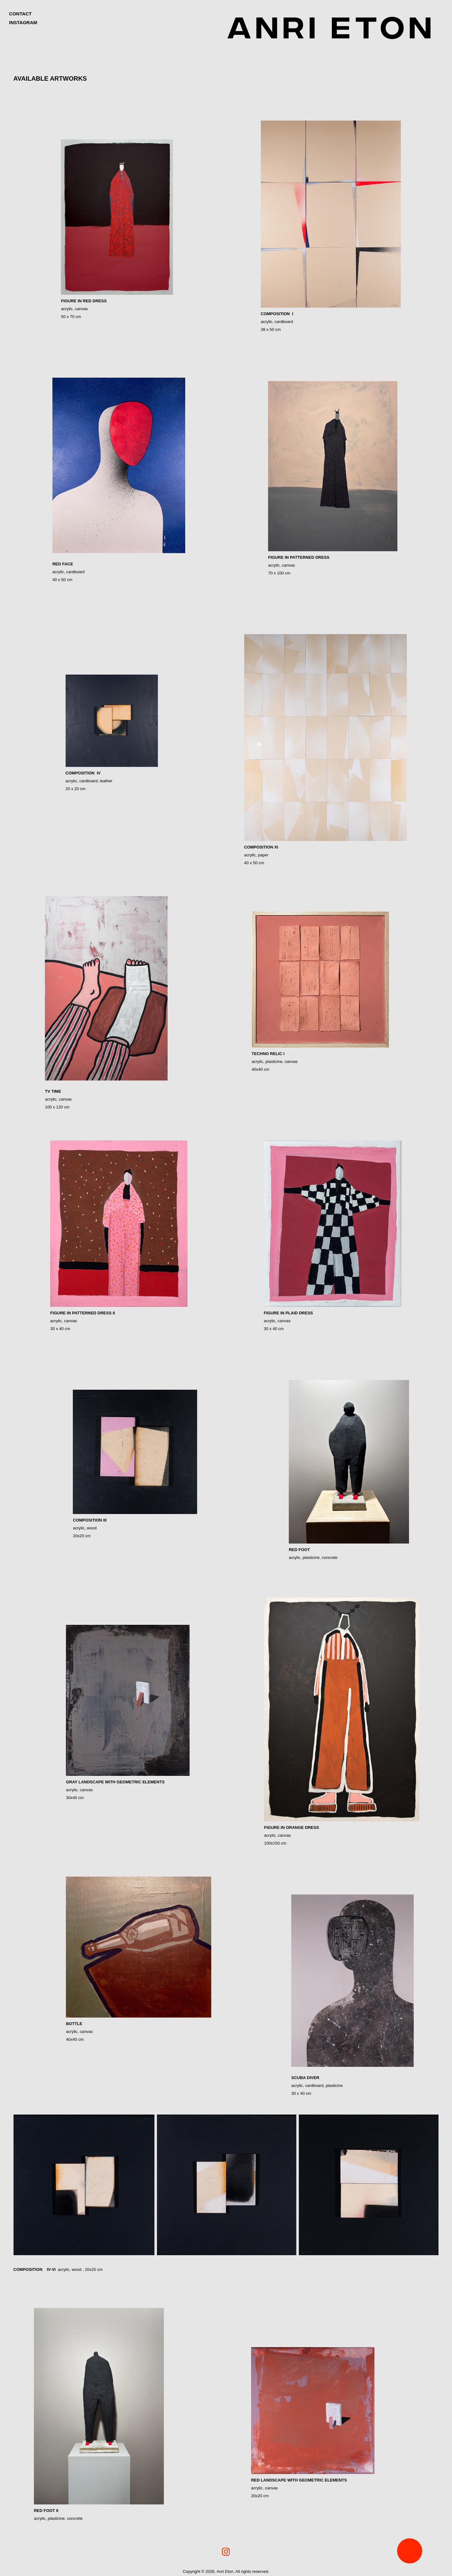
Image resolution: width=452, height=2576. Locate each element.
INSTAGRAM (23, 22)
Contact (20, 13)
